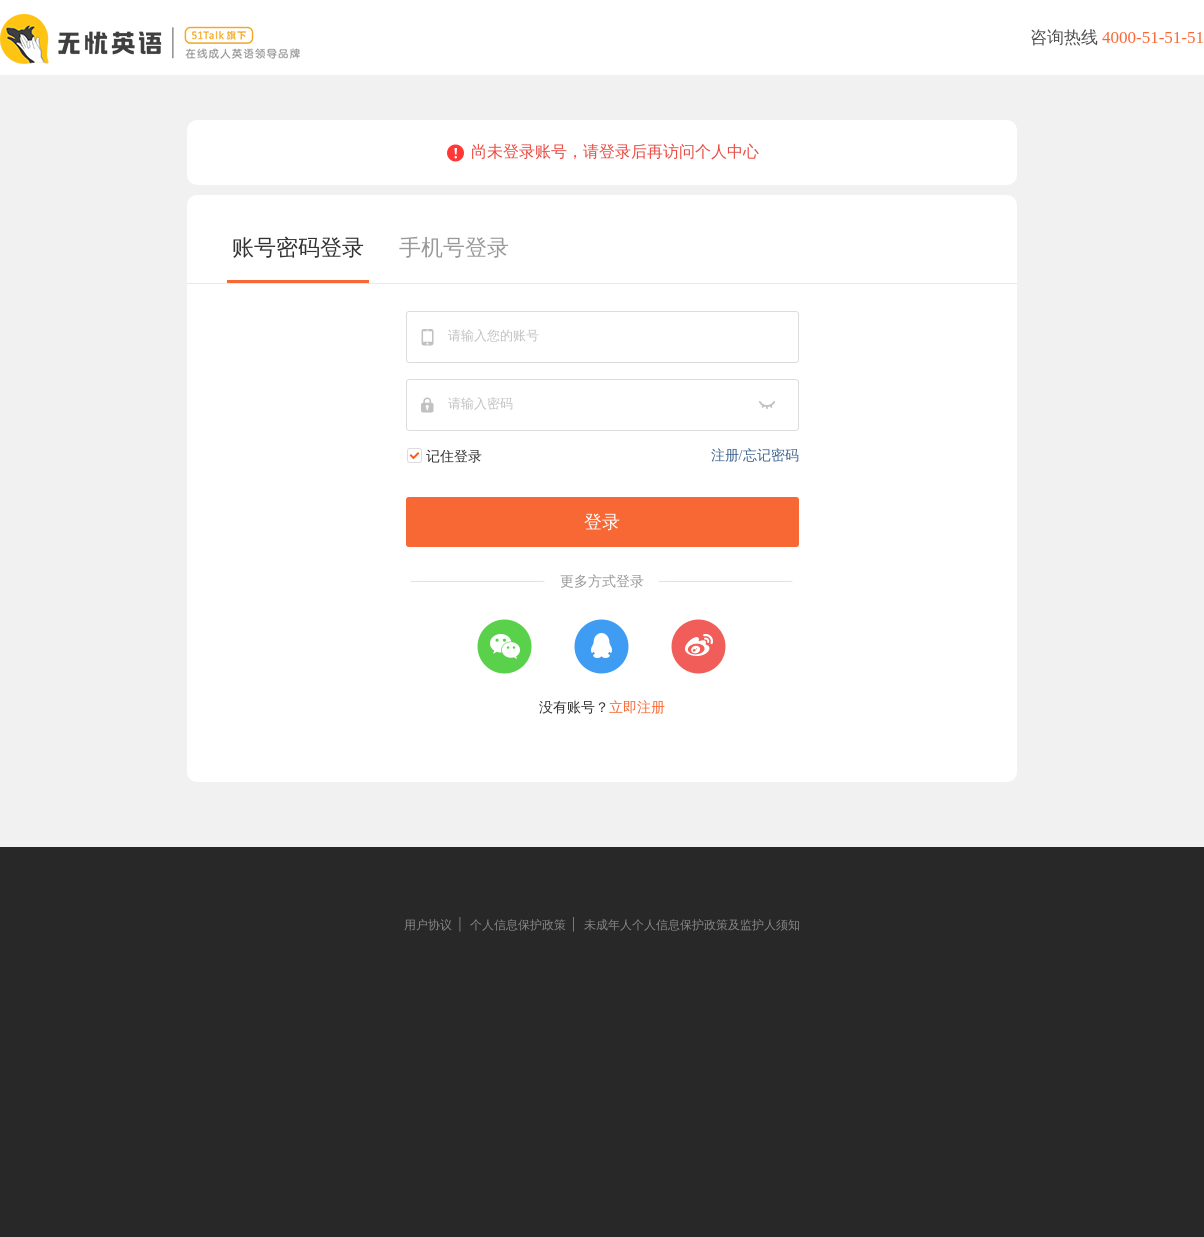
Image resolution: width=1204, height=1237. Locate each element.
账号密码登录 (298, 247)
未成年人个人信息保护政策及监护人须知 (692, 925)
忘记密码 (771, 455)
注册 (725, 455)
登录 (602, 522)
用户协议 (428, 925)
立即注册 (637, 707)
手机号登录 (454, 247)
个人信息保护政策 (518, 925)
